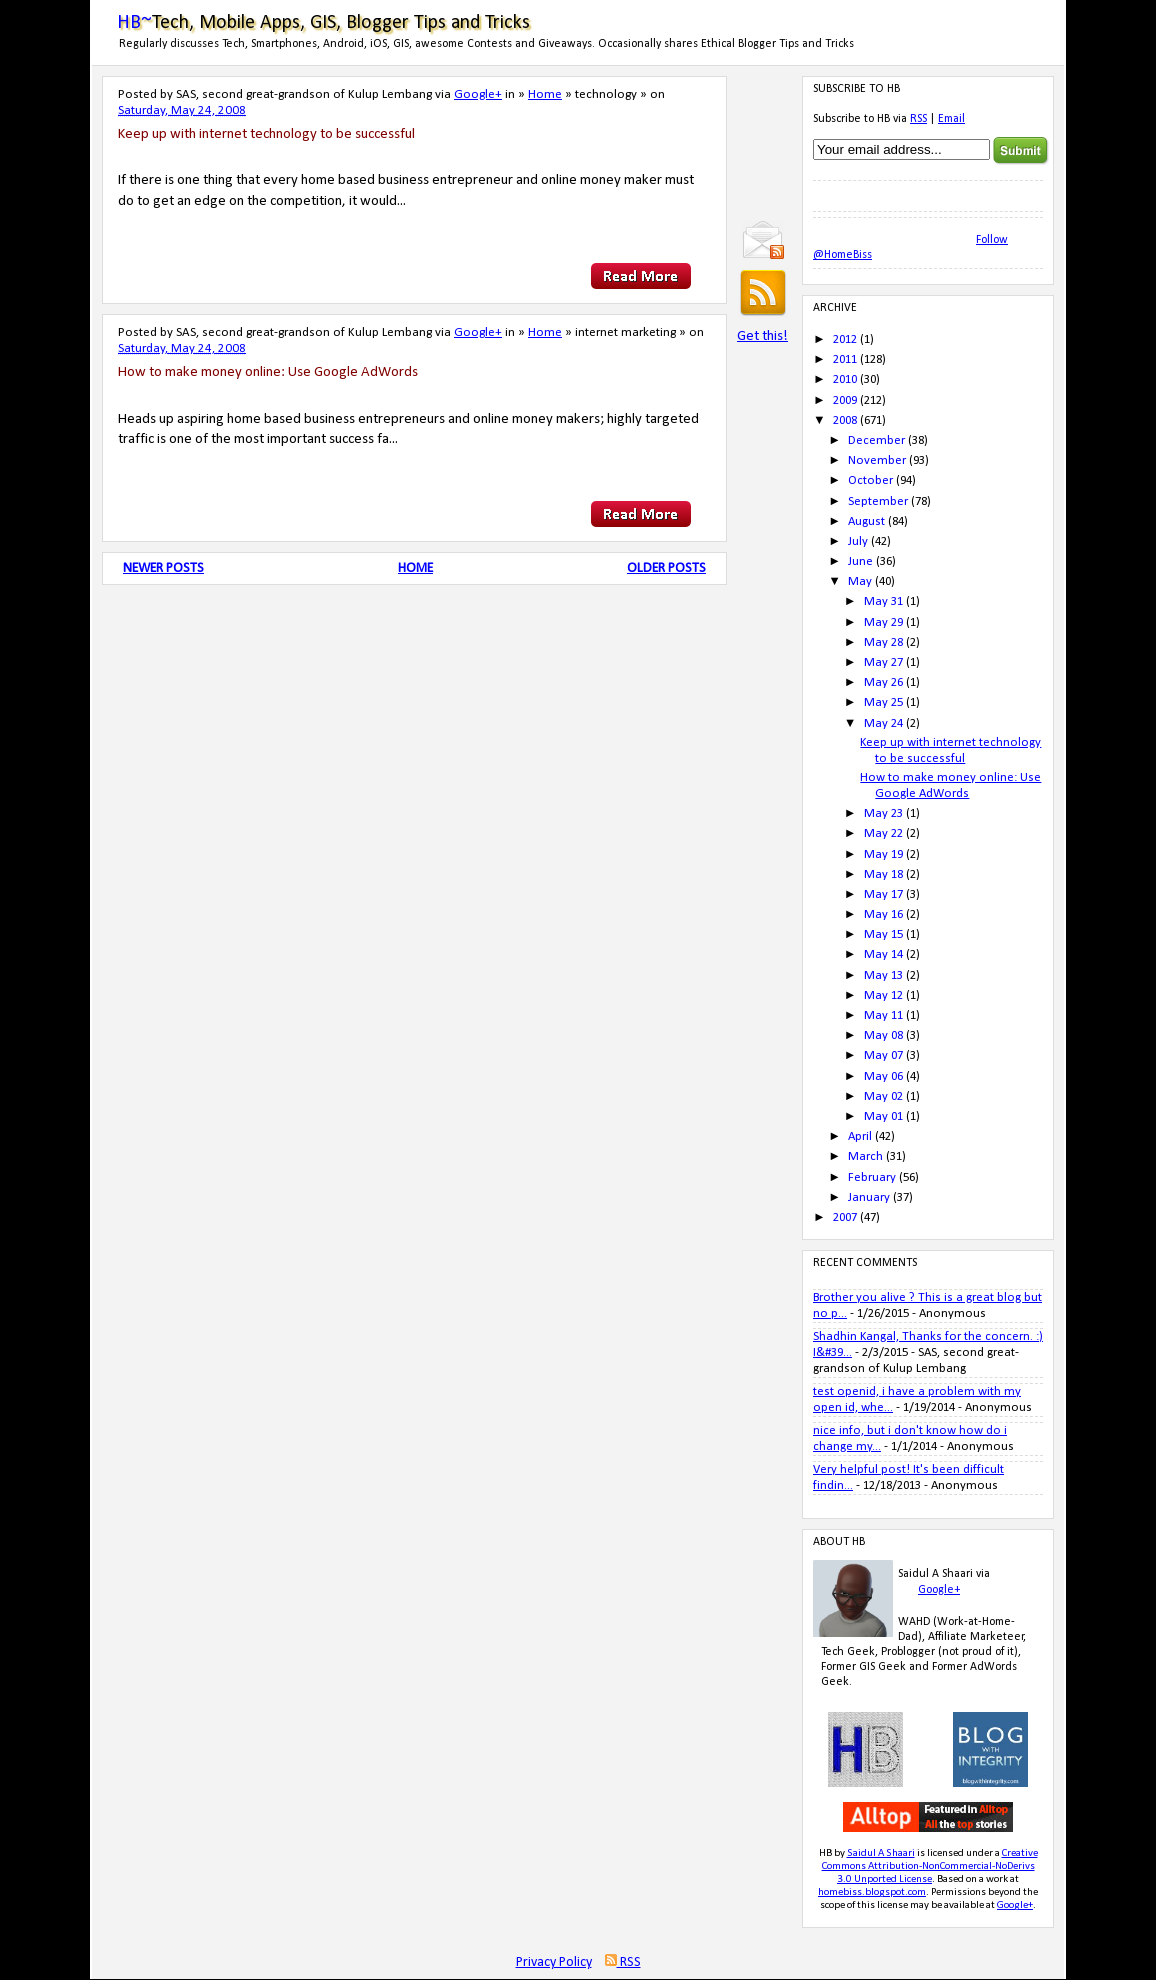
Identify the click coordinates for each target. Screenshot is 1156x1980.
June (860, 561)
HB (825, 1853)
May (860, 581)
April (860, 1136)
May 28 (883, 642)
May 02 (883, 1096)
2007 (845, 1217)
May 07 (883, 1055)
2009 (845, 400)
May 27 (883, 662)
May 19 (883, 854)
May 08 (883, 1035)
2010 (845, 379)
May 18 (883, 874)
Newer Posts (163, 568)
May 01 (883, 1116)
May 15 (883, 934)
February (872, 1177)
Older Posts (666, 568)
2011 (845, 359)
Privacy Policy (554, 1962)
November (877, 460)
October (870, 480)
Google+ (478, 94)
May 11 (883, 1015)
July (858, 541)
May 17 (883, 894)
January (869, 1197)
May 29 (883, 622)
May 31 (883, 601)
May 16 (883, 914)
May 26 (883, 682)
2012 (845, 339)
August (866, 521)
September (878, 501)
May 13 (883, 975)
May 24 (883, 723)
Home (545, 94)
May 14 (883, 954)
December (876, 440)
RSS (918, 119)
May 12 (883, 995)
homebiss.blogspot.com (872, 1892)
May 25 (883, 702)
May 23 (883, 813)
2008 (845, 420)
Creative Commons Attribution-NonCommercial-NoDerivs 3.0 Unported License (930, 1866)
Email (951, 119)
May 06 (883, 1076)
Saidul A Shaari (881, 1853)
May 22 (883, 833)
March (865, 1156)
